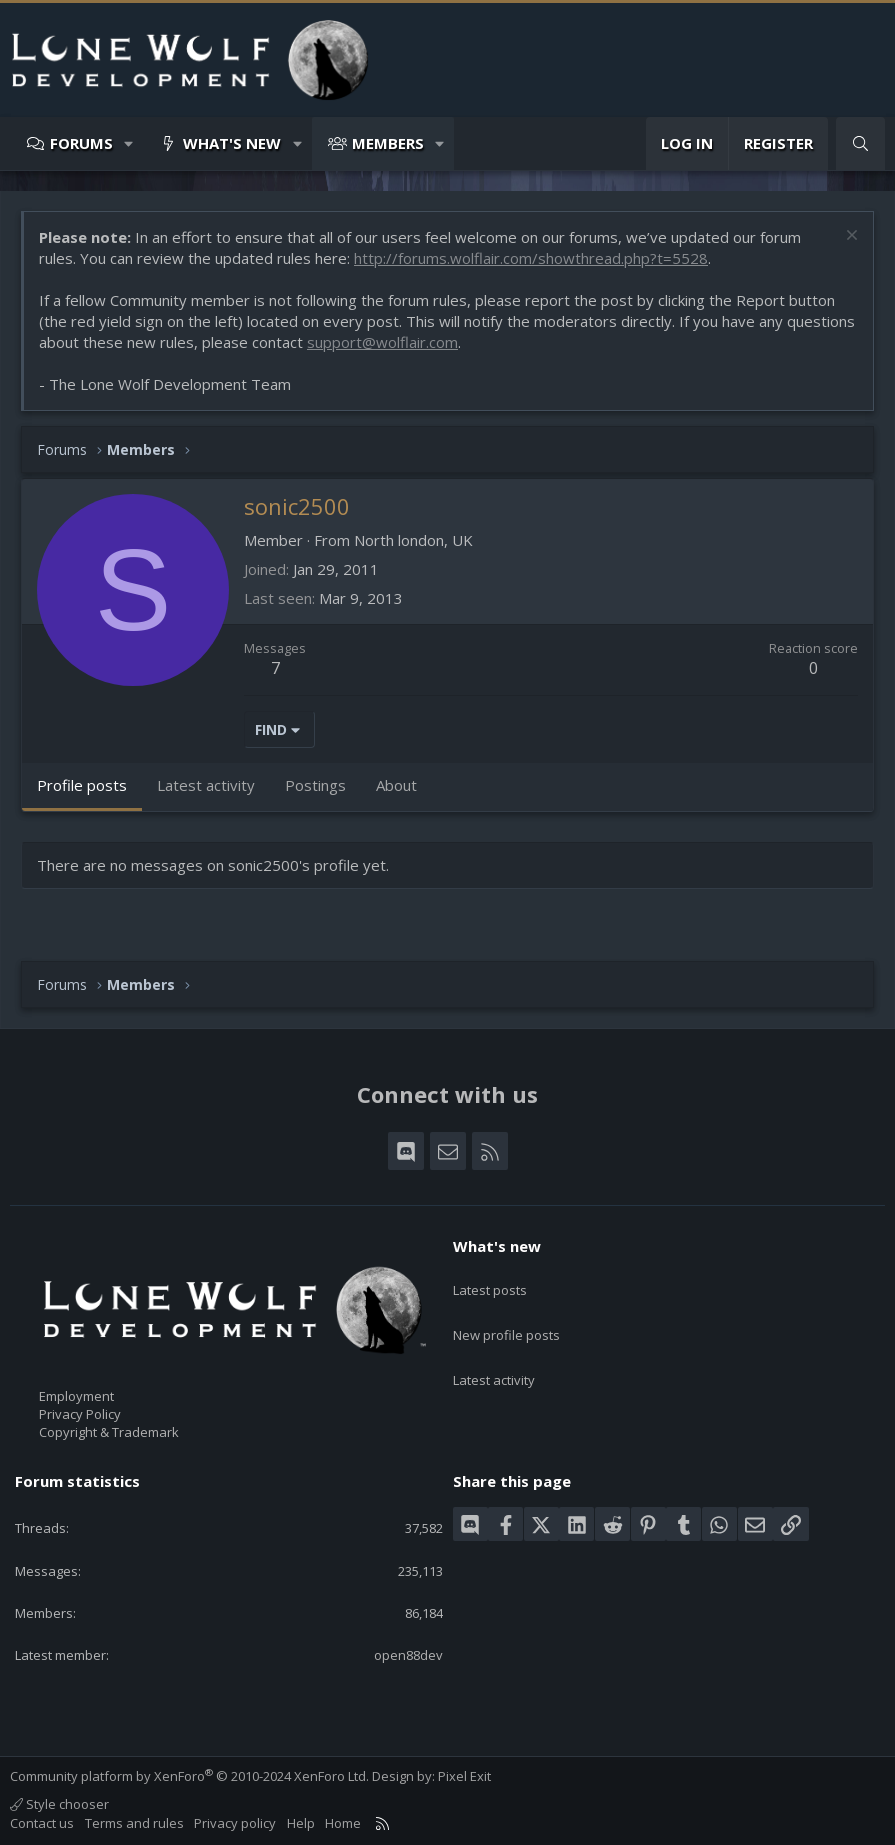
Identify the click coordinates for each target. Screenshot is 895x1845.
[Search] (860, 143)
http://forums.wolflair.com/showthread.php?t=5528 (531, 258)
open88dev (408, 1655)
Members (388, 143)
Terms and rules (134, 1823)
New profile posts (506, 1317)
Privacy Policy (80, 1414)
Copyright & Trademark (109, 1432)
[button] (129, 143)
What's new (232, 143)
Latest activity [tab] (206, 785)
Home (343, 1823)
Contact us (42, 1823)
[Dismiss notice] (849, 237)
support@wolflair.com (382, 342)
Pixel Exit (464, 1776)
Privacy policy (235, 1823)
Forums (81, 143)
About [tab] (396, 785)
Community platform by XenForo (189, 1776)
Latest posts (490, 1281)
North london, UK (413, 540)
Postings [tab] (315, 785)
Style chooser (59, 1804)
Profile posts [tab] (82, 785)
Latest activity (494, 1354)
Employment (76, 1396)
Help (301, 1823)
